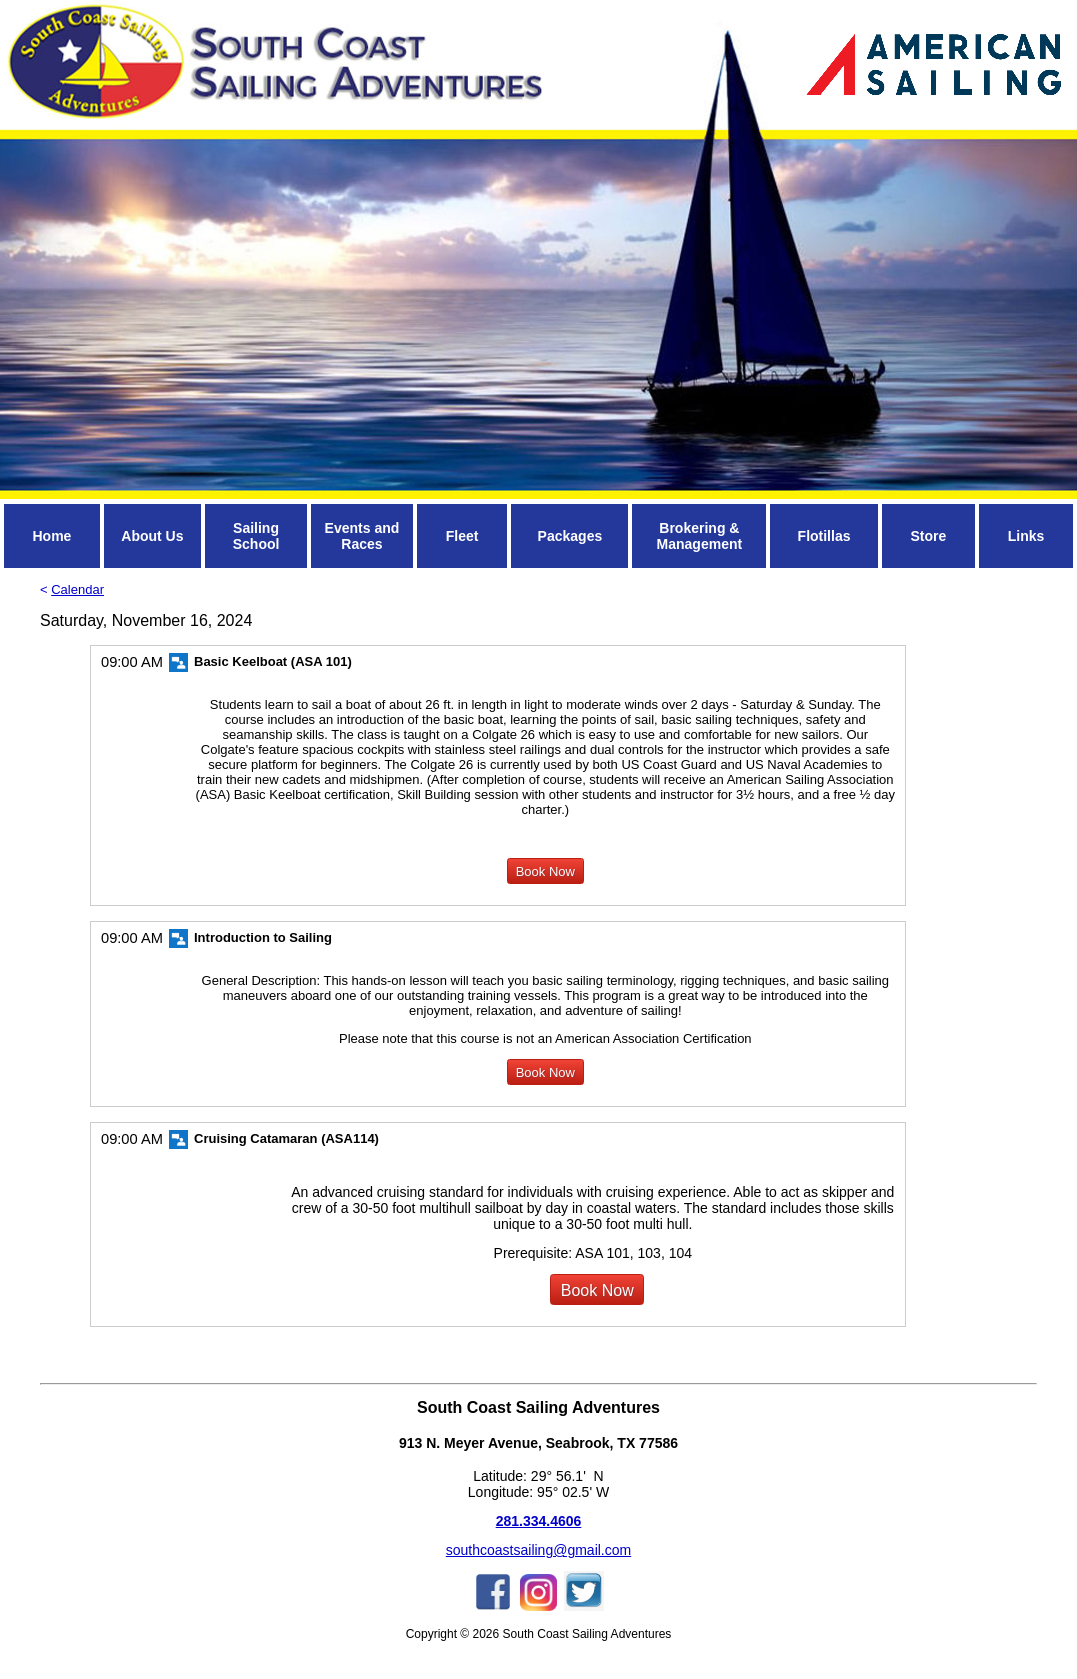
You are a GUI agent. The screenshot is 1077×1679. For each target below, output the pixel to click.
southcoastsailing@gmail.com (538, 1550)
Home (51, 536)
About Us (152, 536)
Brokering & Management (700, 536)
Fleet (462, 536)
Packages (570, 536)
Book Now (545, 871)
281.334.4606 (539, 1521)
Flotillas (824, 536)
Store (928, 536)
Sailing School (256, 536)
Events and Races (362, 536)
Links (1026, 536)
